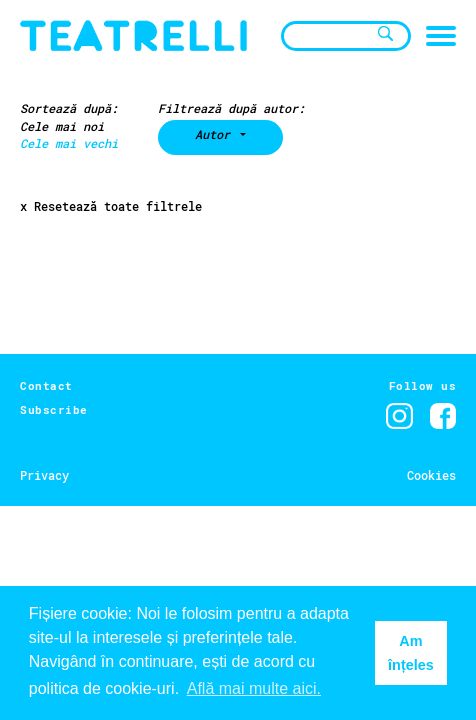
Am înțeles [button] (411, 653)
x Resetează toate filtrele (111, 206)
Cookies (431, 475)
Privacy (44, 475)
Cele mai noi (62, 126)
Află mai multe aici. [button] (254, 688)
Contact (46, 385)
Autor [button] (216, 134)
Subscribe (54, 409)
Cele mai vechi (69, 143)
